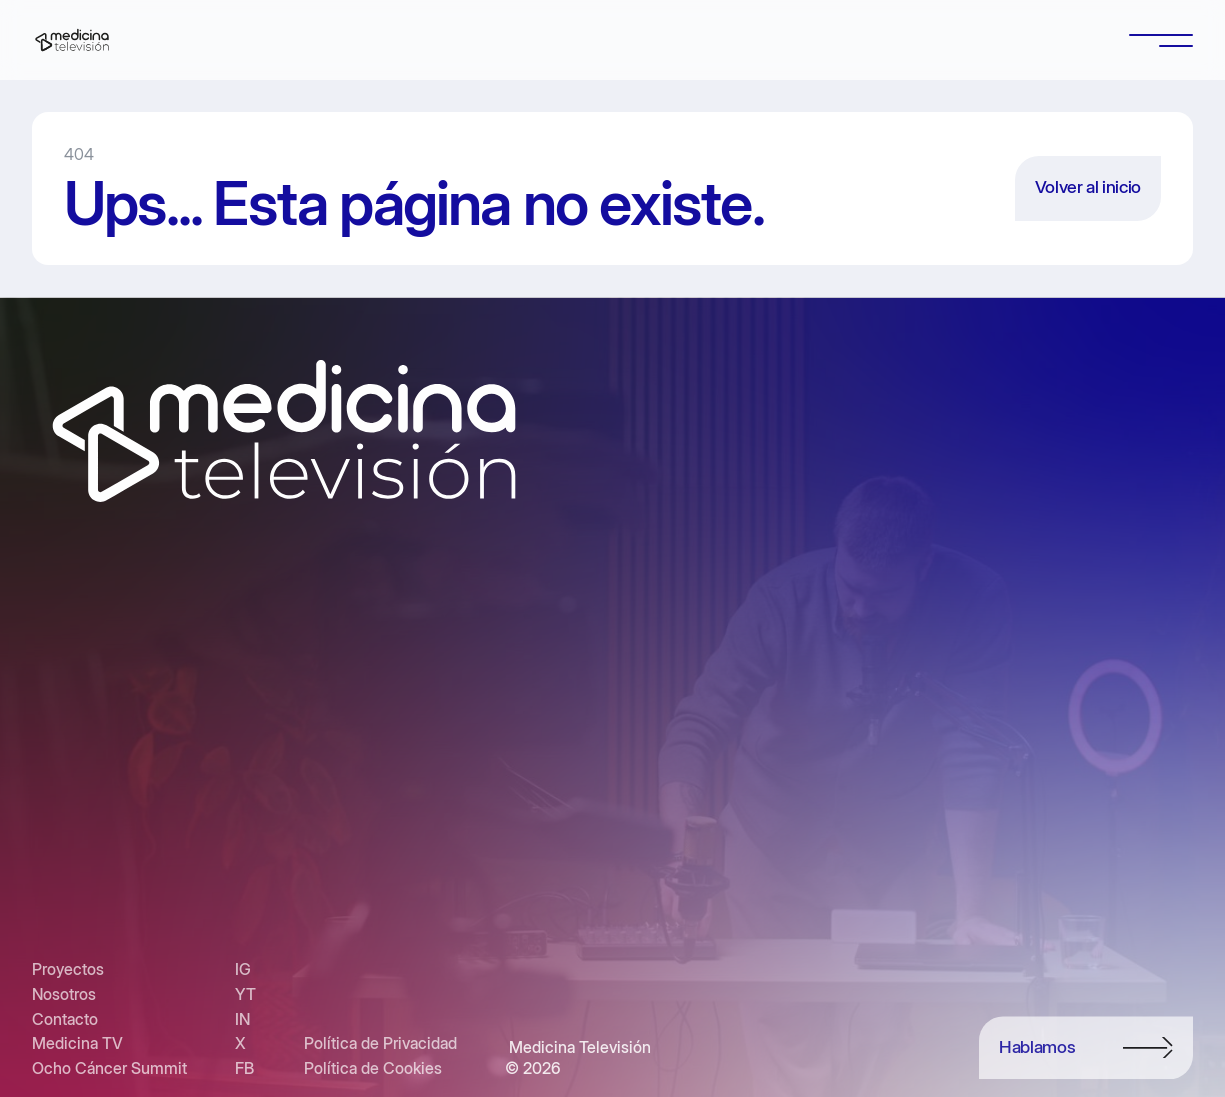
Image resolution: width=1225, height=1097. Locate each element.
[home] (72, 40)
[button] (1161, 40)
